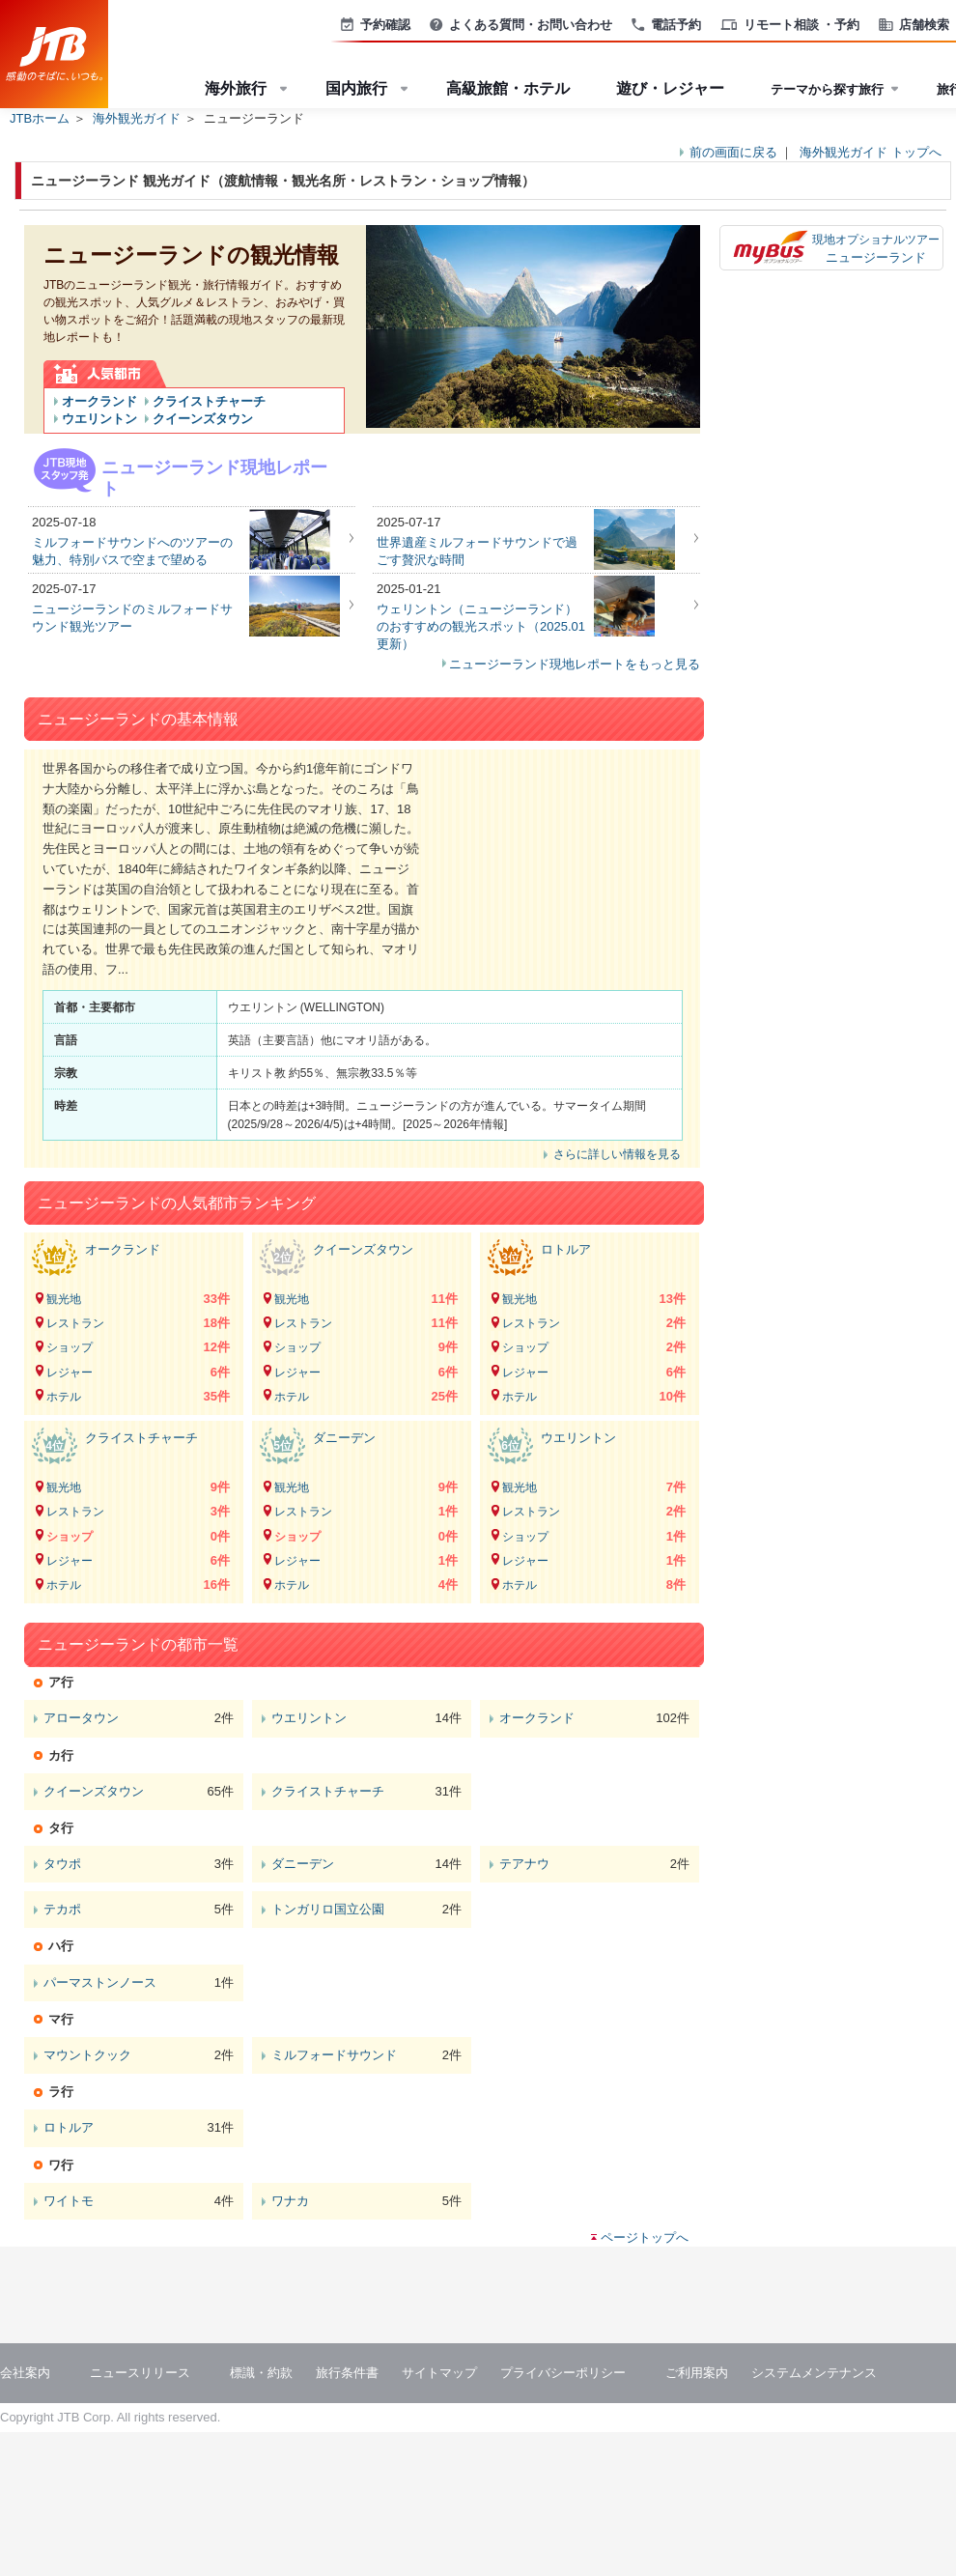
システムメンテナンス (814, 2372)
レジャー (69, 1372)
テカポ (62, 1909)
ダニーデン (344, 1437)
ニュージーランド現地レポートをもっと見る (574, 664)
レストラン (75, 1323)
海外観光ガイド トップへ (871, 152)
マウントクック (87, 2055)
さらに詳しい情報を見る (617, 1154)
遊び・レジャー (670, 88)
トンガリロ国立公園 (327, 1909)
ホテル (63, 1396)
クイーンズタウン (203, 418)
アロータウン (81, 1718)
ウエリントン (99, 418)
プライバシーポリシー (563, 2372)
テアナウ (524, 1863)
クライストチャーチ (209, 401)
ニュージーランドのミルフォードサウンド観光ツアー (132, 618)
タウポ (62, 1863)
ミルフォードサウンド (334, 2055)
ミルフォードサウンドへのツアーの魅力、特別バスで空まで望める (132, 551)
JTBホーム (40, 118)
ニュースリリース (140, 2372)
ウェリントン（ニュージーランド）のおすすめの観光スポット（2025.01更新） (481, 626)
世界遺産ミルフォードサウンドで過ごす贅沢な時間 (477, 551)
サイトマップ (439, 2372)
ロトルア (566, 1249)
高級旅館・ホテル (508, 88)
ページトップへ (645, 2237)
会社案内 (25, 2372)
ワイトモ (68, 2201)
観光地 (63, 1299)
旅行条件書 (347, 2372)
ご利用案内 (696, 2372)
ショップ (69, 1347)
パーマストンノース (99, 1982)
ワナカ (290, 2201)
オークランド (99, 401)
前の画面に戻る (733, 152)
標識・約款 (261, 2372)
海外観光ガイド (137, 118)
